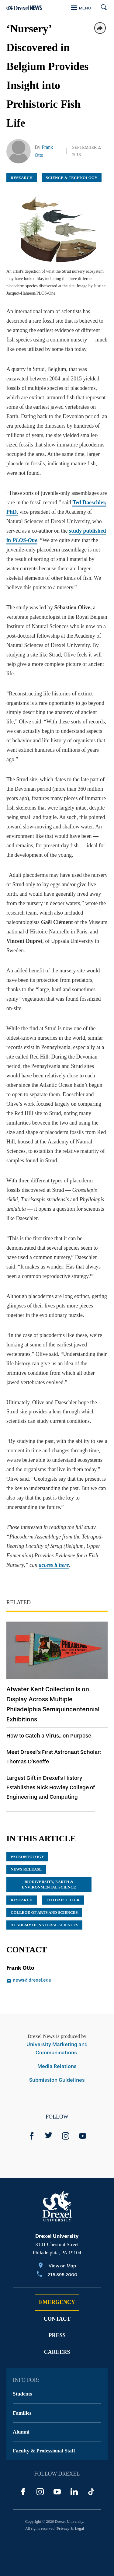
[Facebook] (31, 2136)
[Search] (101, 8)
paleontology (27, 1856)
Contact (57, 2319)
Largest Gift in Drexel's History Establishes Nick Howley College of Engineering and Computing (50, 1787)
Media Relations (57, 2066)
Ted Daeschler (63, 1900)
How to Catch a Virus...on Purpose (48, 1735)
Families (22, 2413)
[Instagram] (65, 2136)
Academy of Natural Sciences (44, 1925)
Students (22, 2394)
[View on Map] (57, 2266)
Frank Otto (20, 1968)
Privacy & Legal (70, 2528)
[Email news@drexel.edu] (50, 1980)
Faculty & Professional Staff (44, 2451)
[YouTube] (82, 2136)
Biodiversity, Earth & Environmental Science (49, 1884)
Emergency (57, 2302)
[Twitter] (48, 2136)
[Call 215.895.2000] (57, 2275)
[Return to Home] (24, 7)
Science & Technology (72, 177)
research (22, 1900)
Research (22, 177)
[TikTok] (91, 2491)
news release (26, 1869)
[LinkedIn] (74, 2491)
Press (56, 2335)
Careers (57, 2352)
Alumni (21, 2432)
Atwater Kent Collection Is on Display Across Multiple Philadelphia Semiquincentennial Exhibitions (52, 1704)
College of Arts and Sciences (44, 1912)
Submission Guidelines (57, 2080)
